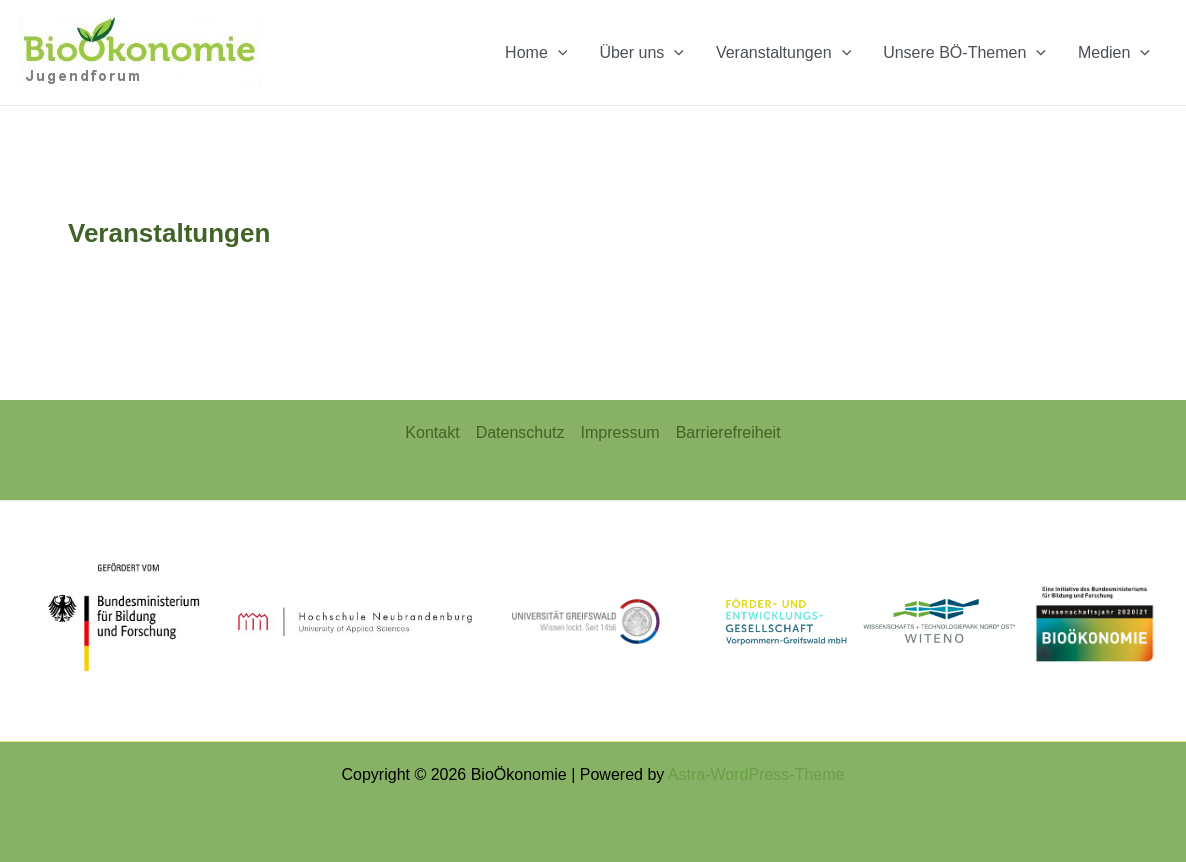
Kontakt (432, 432)
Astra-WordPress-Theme (756, 774)
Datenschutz (520, 432)
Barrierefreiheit (728, 432)
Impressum (620, 432)
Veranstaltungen (783, 52)
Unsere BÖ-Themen (964, 52)
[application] (558, 53)
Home (536, 52)
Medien (1114, 52)
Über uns (641, 52)
